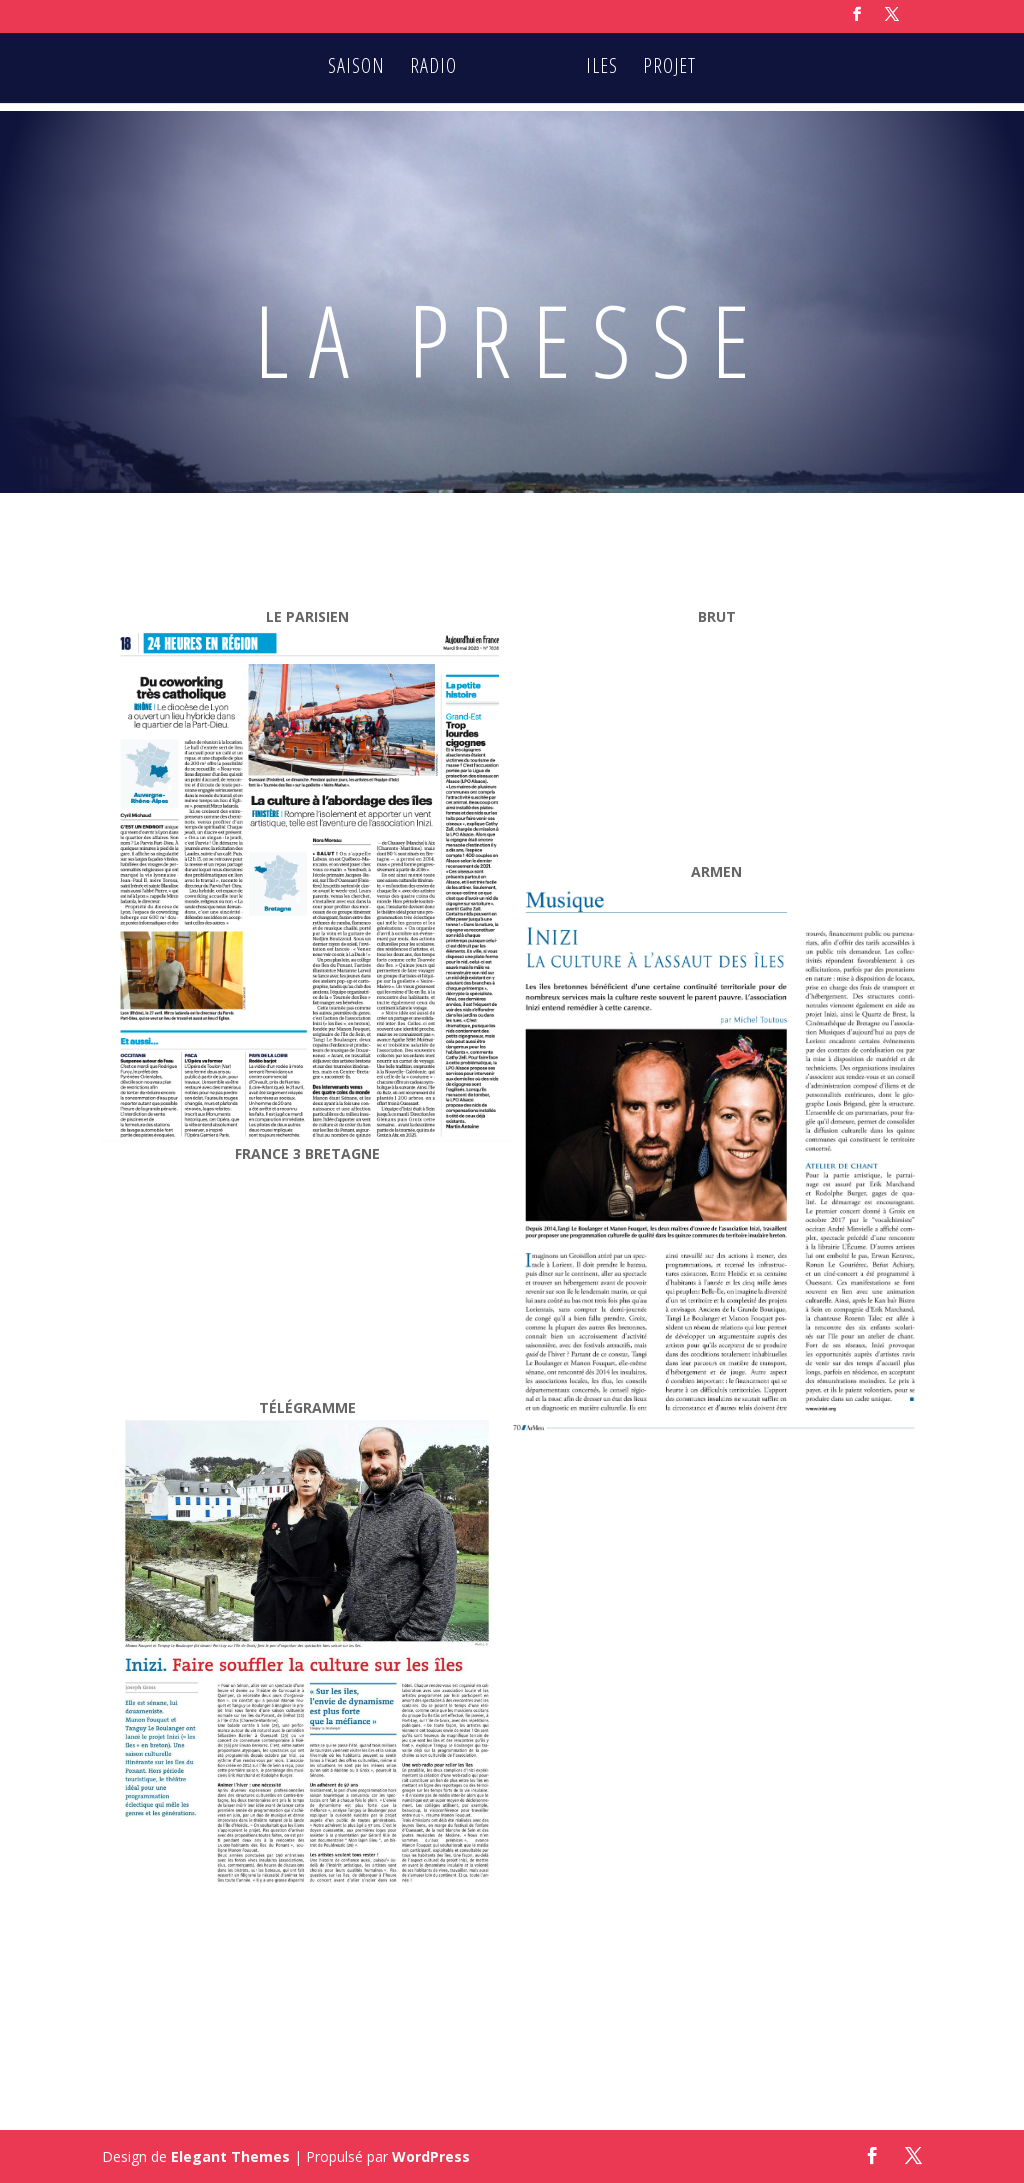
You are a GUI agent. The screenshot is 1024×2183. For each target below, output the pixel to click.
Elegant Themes (230, 2156)
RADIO (436, 70)
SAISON (359, 70)
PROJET (666, 70)
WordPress (431, 2156)
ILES (599, 70)
